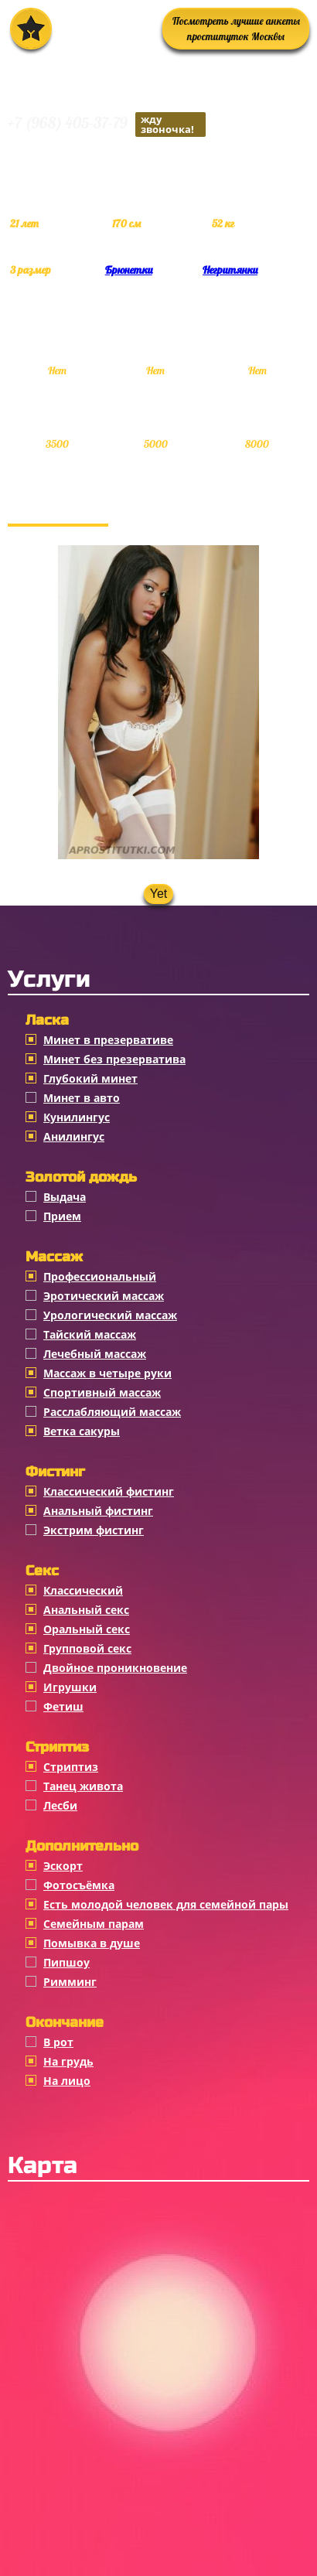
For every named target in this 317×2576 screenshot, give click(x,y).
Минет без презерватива (114, 1059)
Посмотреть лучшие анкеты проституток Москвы (236, 29)
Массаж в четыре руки (107, 1373)
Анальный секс (86, 1609)
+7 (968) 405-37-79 (107, 124)
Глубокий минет (90, 1078)
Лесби (60, 1805)
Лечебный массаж (94, 1353)
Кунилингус (76, 1117)
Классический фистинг (108, 1491)
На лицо (66, 2080)
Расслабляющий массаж (112, 1411)
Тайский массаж (89, 1334)
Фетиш (63, 1706)
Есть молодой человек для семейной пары (165, 1904)
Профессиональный (99, 1276)
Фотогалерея (58, 507)
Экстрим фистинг (93, 1530)
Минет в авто (81, 1097)
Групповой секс (87, 1648)
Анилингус (73, 1136)
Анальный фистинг (98, 1510)
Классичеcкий (83, 1590)
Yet (159, 893)
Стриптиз (70, 1766)
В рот (58, 2042)
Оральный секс (86, 1629)
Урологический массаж (110, 1315)
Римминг (70, 1981)
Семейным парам (93, 1923)
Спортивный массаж (102, 1392)
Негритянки (230, 270)
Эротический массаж (103, 1295)
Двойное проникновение (115, 1667)
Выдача (64, 1196)
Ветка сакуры (81, 1431)
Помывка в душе (91, 1943)
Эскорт (63, 1865)
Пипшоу (66, 1962)
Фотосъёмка (78, 1885)
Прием (62, 1216)
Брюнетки (128, 270)
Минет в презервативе (108, 1039)
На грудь (68, 2061)
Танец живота (83, 1786)
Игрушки (70, 1687)
